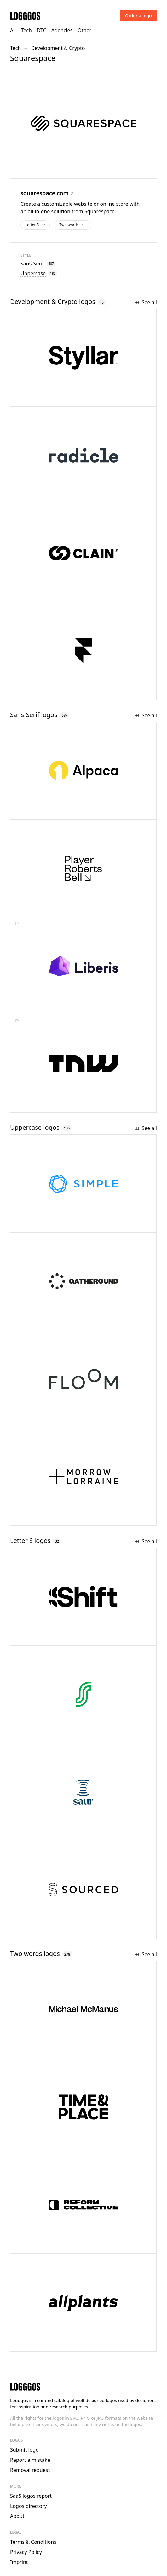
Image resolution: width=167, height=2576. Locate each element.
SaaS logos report (31, 2495)
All (13, 30)
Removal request (30, 2469)
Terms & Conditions (33, 2541)
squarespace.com (47, 193)
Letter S (35, 225)
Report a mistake (30, 2459)
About (17, 2516)
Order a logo (138, 16)
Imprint (19, 2562)
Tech (26, 30)
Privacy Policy (26, 2552)
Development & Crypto (58, 47)
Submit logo (24, 2449)
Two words (73, 225)
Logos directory (28, 2505)
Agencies (61, 30)
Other (84, 30)
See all (145, 302)
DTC (41, 30)
